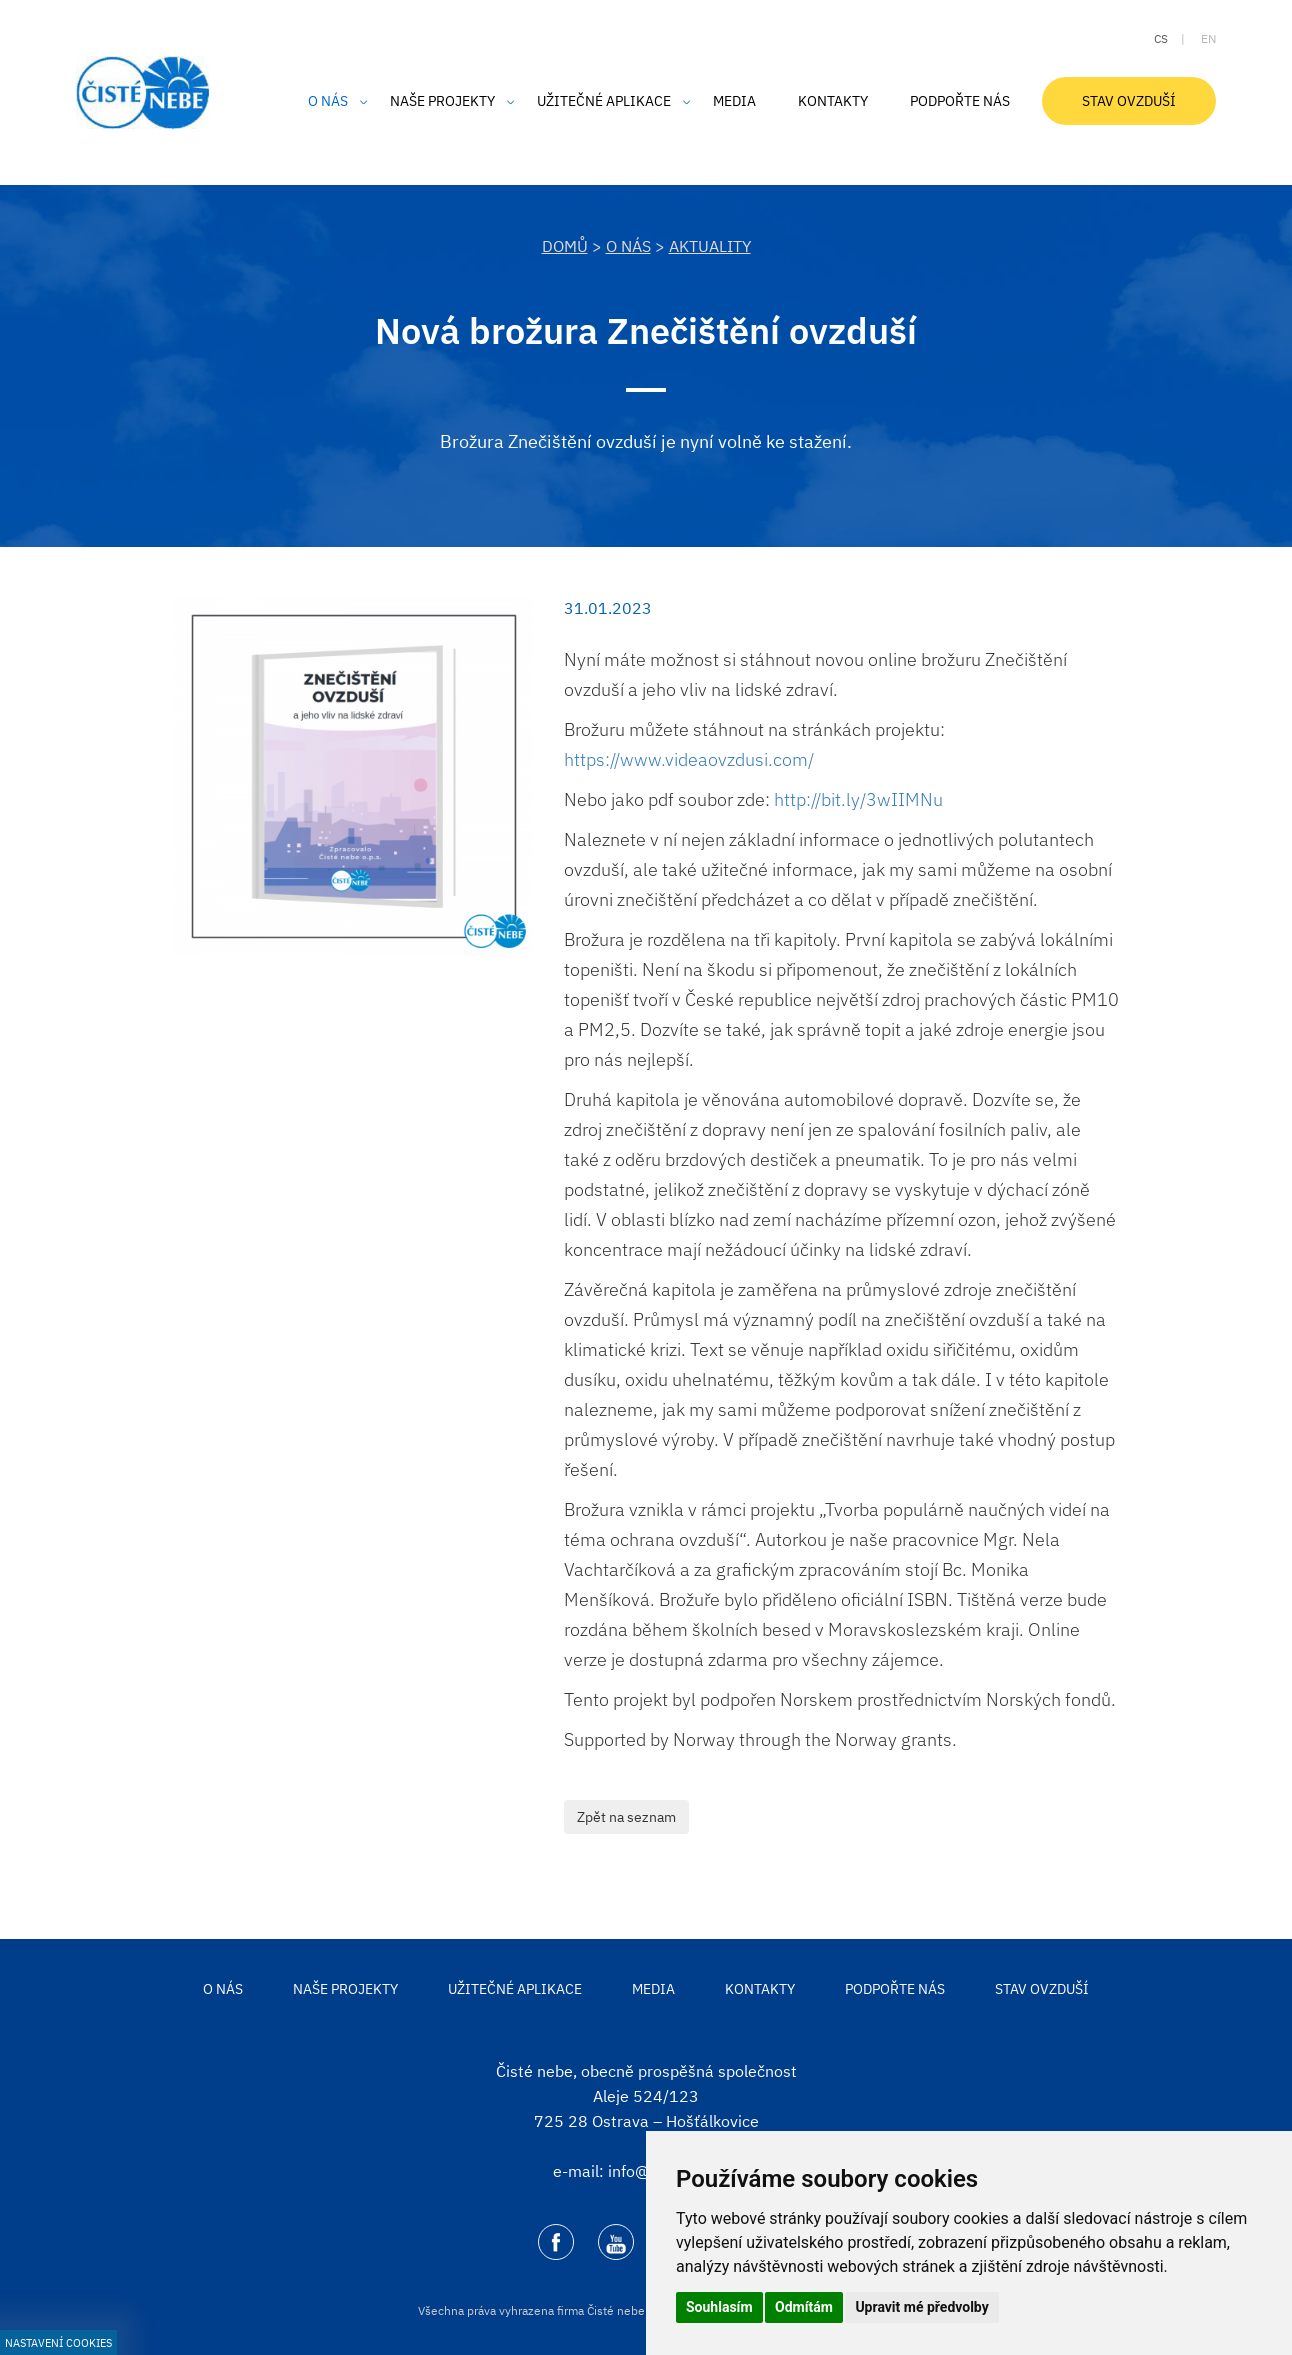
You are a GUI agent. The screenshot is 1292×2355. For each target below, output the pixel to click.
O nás (628, 246)
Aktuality (710, 246)
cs (1161, 38)
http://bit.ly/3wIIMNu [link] (858, 799)
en (1208, 38)
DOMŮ (565, 246)
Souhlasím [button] (719, 2307)
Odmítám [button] (804, 2307)
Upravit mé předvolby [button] (921, 2307)
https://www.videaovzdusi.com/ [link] (689, 759)
